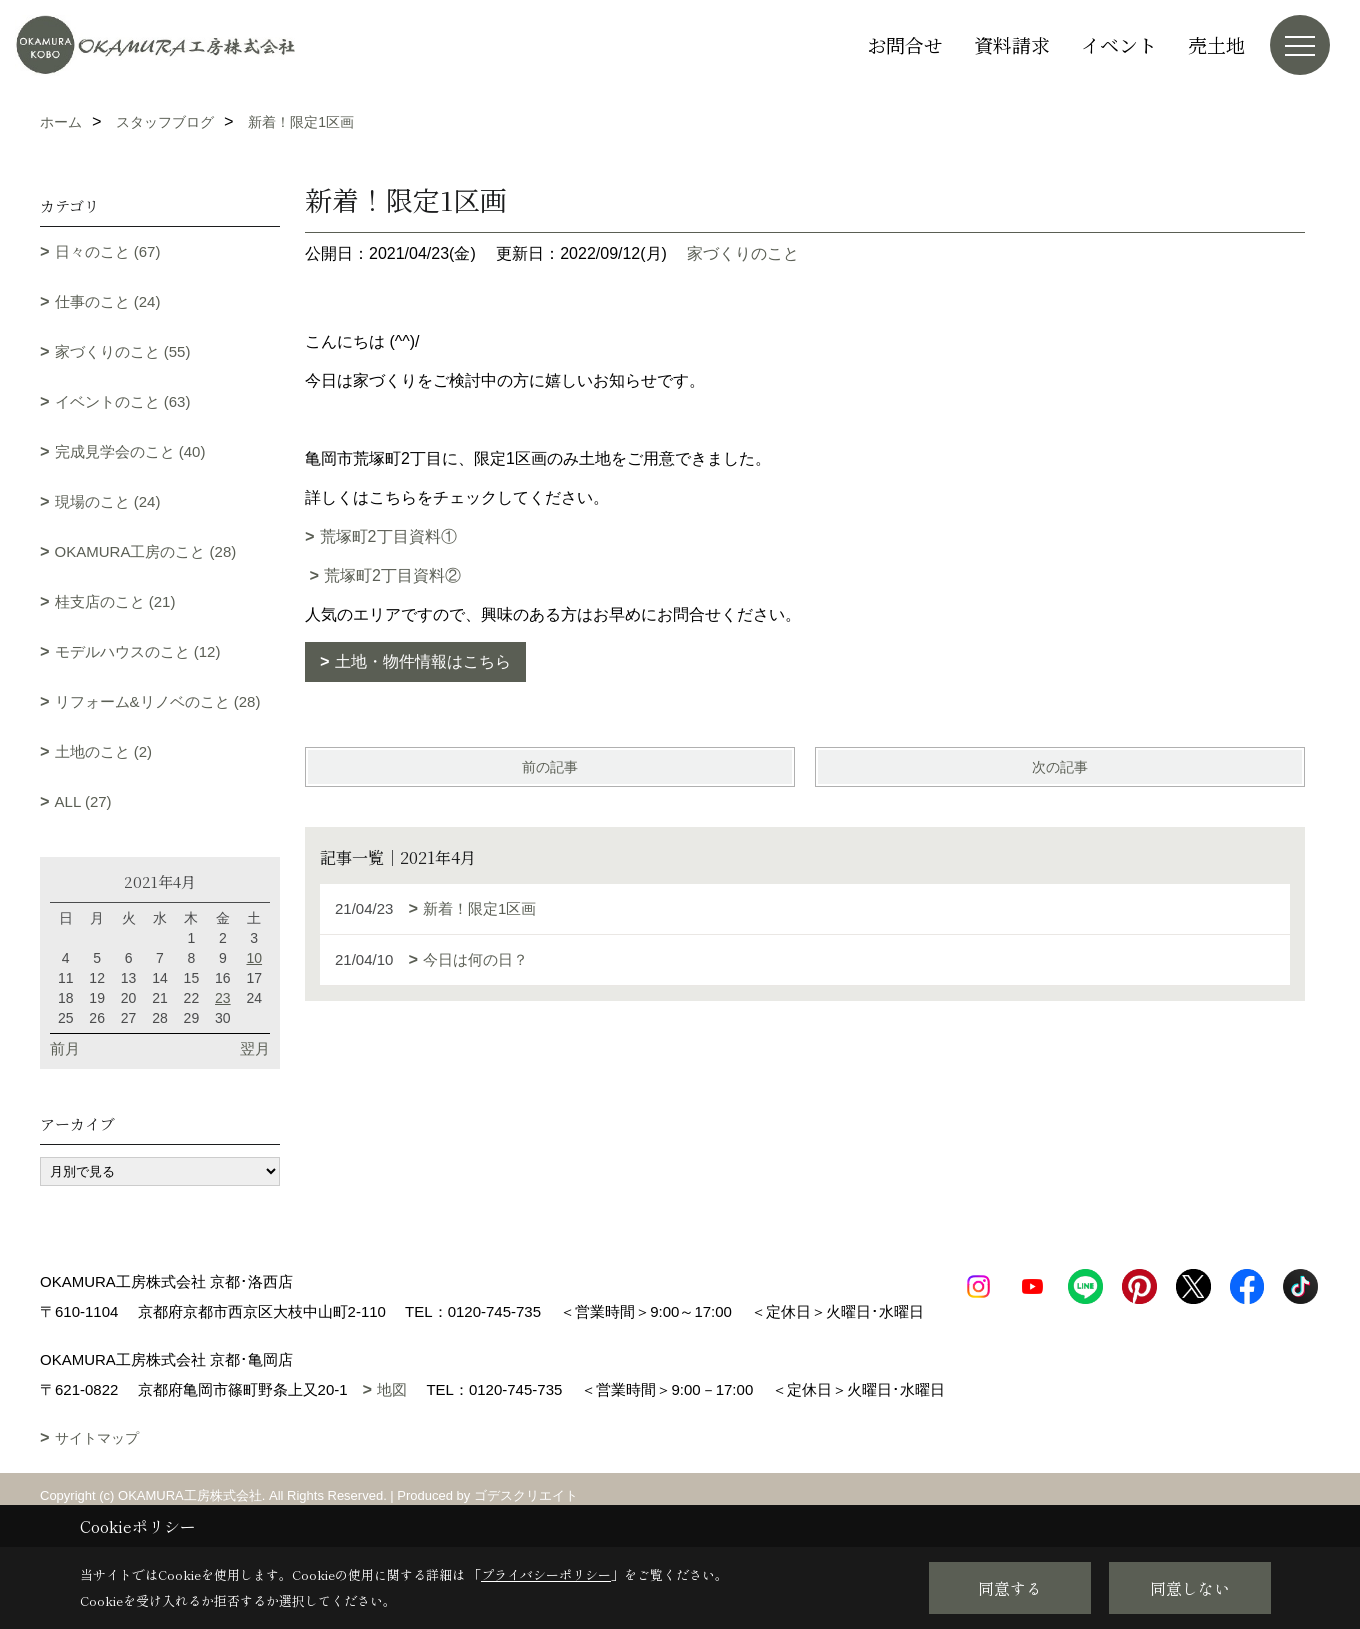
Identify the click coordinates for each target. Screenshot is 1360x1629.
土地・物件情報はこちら (423, 661)
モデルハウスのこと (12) (138, 651)
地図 (392, 1419)
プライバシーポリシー (546, 1574)
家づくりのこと (743, 253)
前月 (65, 1048)
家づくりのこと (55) (123, 351)
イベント (1119, 44)
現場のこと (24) (108, 501)
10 (254, 958)
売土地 (1216, 44)
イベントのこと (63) (123, 401)
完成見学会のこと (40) (130, 451)
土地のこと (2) (104, 751)
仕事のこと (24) (108, 301)
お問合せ (905, 44)
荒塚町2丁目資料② (392, 575)
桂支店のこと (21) (115, 601)
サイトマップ (97, 1468)
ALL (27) (83, 801)
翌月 (255, 1048)
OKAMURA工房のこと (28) (146, 551)
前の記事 (550, 767)
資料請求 (1012, 44)
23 (223, 998)
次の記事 (1060, 767)
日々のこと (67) (108, 251)
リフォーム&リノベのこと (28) (158, 701)
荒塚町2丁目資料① (388, 536)
